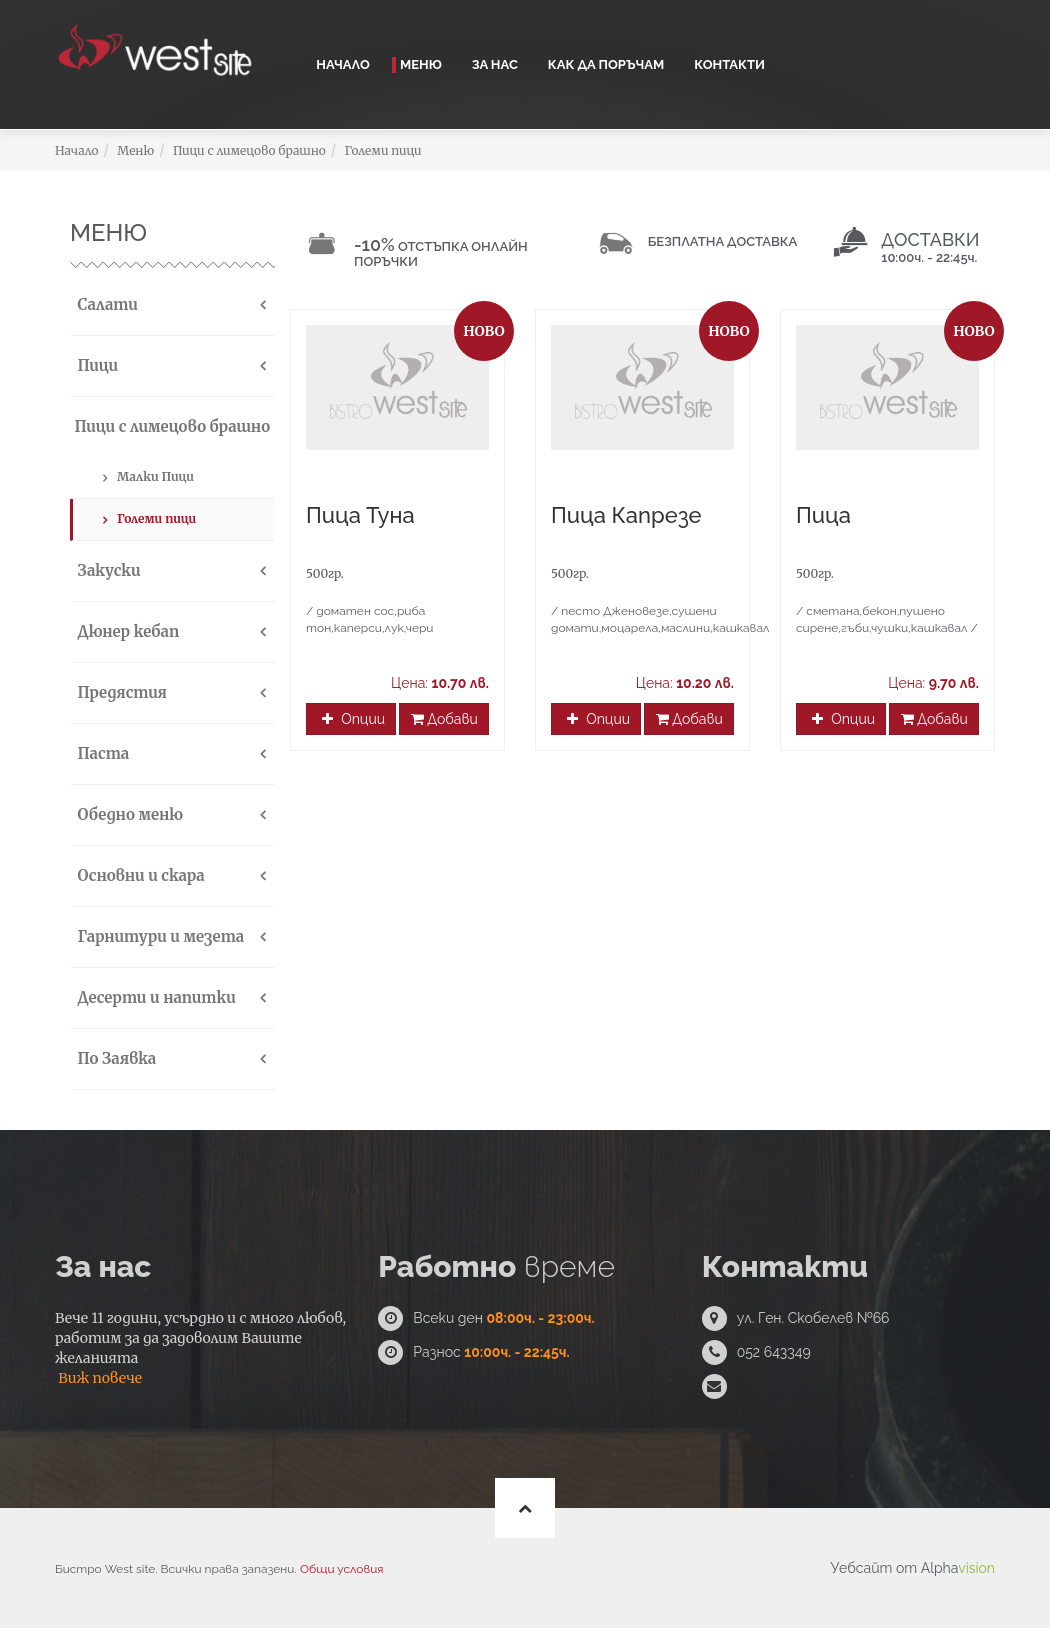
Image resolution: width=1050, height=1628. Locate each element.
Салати (105, 304)
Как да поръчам (606, 64)
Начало (343, 64)
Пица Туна (360, 515)
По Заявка (114, 1058)
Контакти (729, 64)
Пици (95, 365)
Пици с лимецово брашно (249, 150)
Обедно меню (128, 814)
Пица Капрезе (626, 515)
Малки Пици (155, 476)
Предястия (120, 692)
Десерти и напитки (154, 997)
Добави (444, 719)
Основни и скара (139, 875)
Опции (353, 719)
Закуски (107, 570)
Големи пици (383, 150)
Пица (823, 515)
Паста (101, 753)
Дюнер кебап (126, 631)
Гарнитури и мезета (158, 936)
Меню (421, 64)
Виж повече (100, 1378)
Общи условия (341, 1569)
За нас (495, 64)
